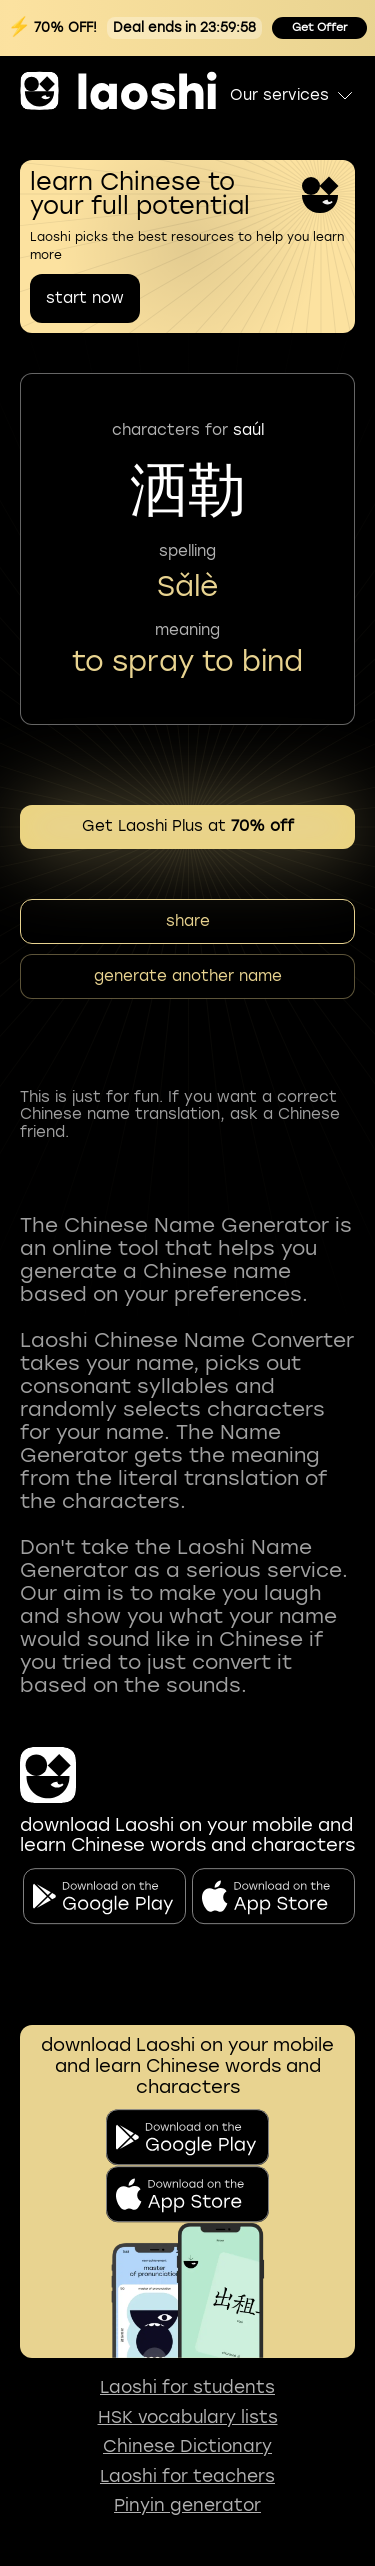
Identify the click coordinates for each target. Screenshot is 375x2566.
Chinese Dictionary (187, 2446)
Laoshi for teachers (187, 2476)
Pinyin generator (187, 2505)
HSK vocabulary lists (188, 2417)
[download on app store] (187, 2194)
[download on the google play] (187, 2137)
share (188, 921)
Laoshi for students (187, 2387)
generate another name (188, 976)
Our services (292, 95)
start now (85, 298)
